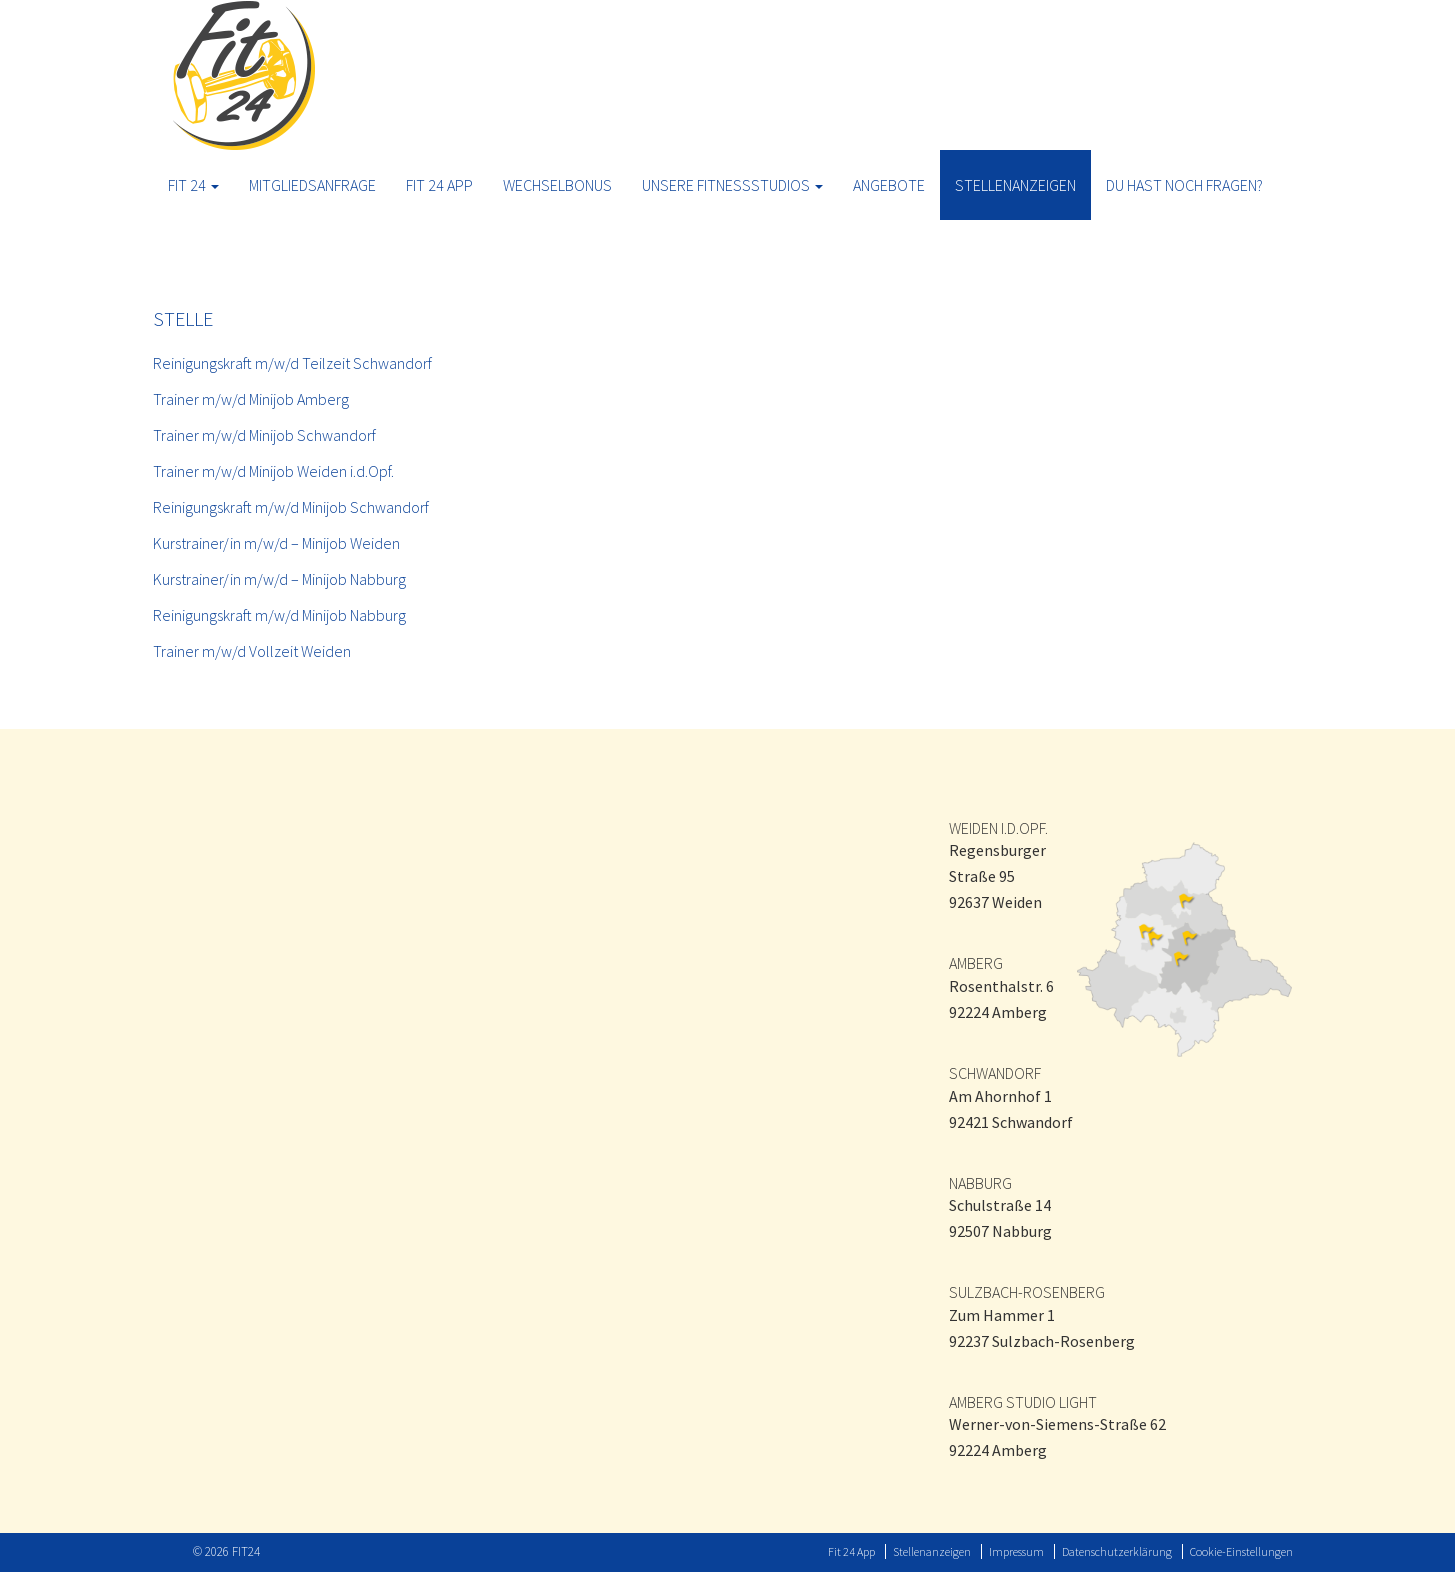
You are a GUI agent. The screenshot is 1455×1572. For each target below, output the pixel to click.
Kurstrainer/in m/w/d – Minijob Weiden (276, 543)
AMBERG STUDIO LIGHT (1023, 1402)
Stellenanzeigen (1015, 185)
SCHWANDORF (995, 1073)
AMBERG (976, 963)
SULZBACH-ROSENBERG (1027, 1292)
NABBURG (980, 1183)
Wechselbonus (557, 185)
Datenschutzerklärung (1117, 1551)
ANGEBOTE (889, 185)
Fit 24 (193, 185)
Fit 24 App (439, 185)
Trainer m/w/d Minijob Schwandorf (264, 435)
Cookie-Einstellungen (1241, 1551)
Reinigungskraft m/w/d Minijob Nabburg (279, 615)
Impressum (1016, 1551)
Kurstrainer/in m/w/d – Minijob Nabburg (279, 579)
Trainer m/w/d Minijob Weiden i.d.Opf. (273, 471)
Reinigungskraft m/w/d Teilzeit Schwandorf (292, 363)
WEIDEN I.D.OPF (997, 828)
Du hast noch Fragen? (1184, 185)
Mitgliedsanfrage (312, 185)
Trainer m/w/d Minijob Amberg (251, 399)
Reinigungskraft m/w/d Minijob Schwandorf (291, 507)
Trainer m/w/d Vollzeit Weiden (252, 651)
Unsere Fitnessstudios (732, 185)
